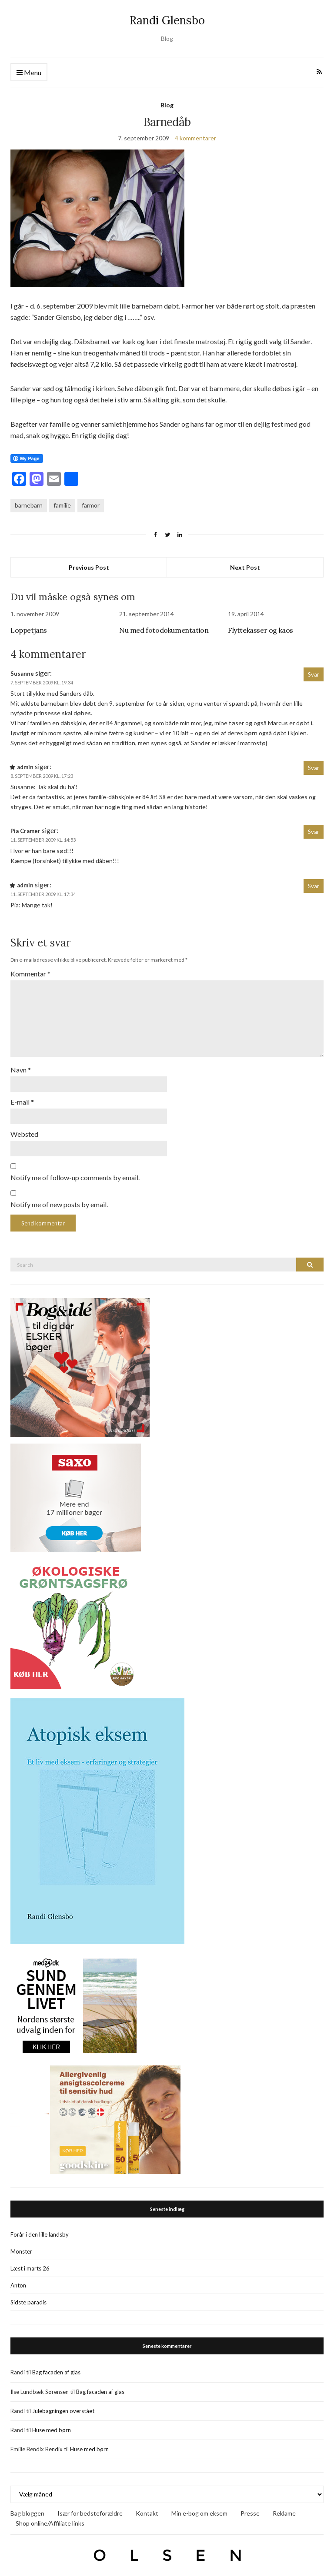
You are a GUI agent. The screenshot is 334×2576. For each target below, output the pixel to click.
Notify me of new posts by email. (59, 1199)
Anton (18, 2280)
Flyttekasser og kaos (260, 630)
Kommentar (30, 973)
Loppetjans (28, 630)
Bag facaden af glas (56, 2367)
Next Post (245, 567)
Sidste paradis (28, 2297)
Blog (167, 105)
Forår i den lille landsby (39, 2229)
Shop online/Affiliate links (50, 2518)
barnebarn (29, 505)
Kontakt (147, 2508)
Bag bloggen (27, 2508)
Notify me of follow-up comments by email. (75, 1172)
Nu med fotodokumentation (163, 630)
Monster (21, 2246)
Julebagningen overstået (63, 2406)
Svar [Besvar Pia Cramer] (313, 831)
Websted (24, 1129)
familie (62, 505)
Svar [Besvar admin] (313, 767)
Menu (29, 72)
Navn (20, 1066)
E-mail (22, 1098)
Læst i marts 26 (30, 2263)
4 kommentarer (195, 138)
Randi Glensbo (167, 20)
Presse (250, 2508)
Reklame (284, 2508)
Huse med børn (51, 2425)
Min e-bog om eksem (199, 2508)
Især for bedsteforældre (90, 2508)
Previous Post (89, 567)
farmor (91, 505)
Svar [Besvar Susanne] (313, 674)
